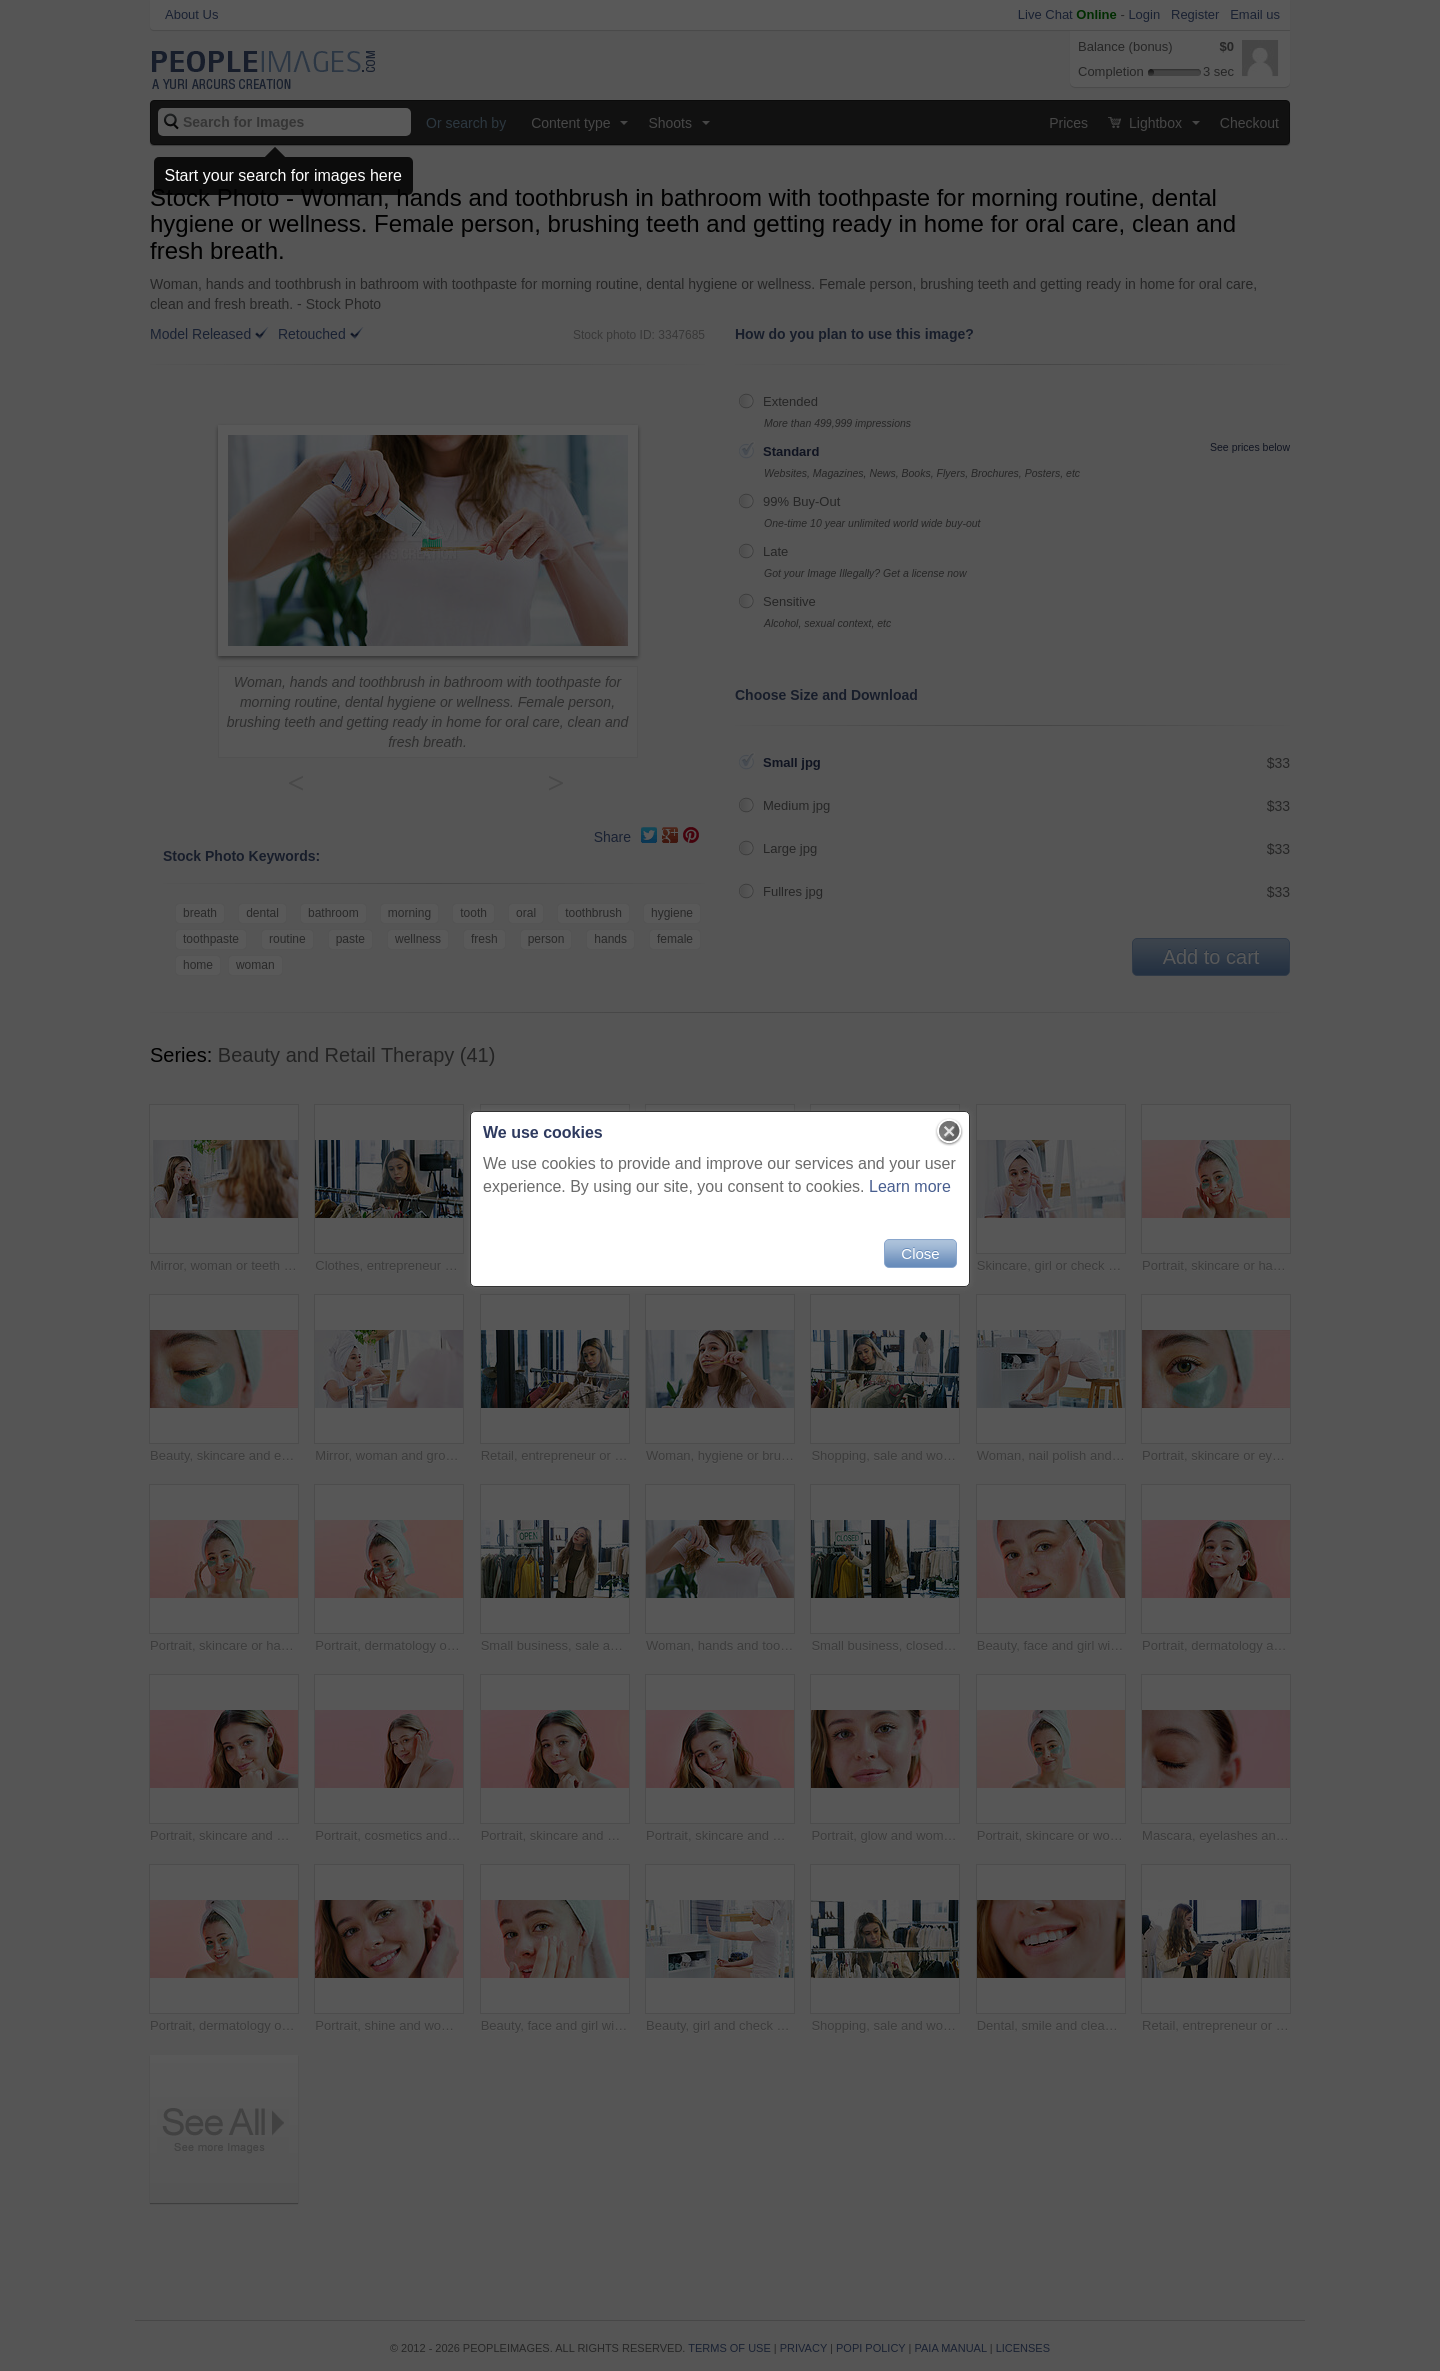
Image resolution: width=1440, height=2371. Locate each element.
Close (920, 1253)
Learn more (910, 1186)
